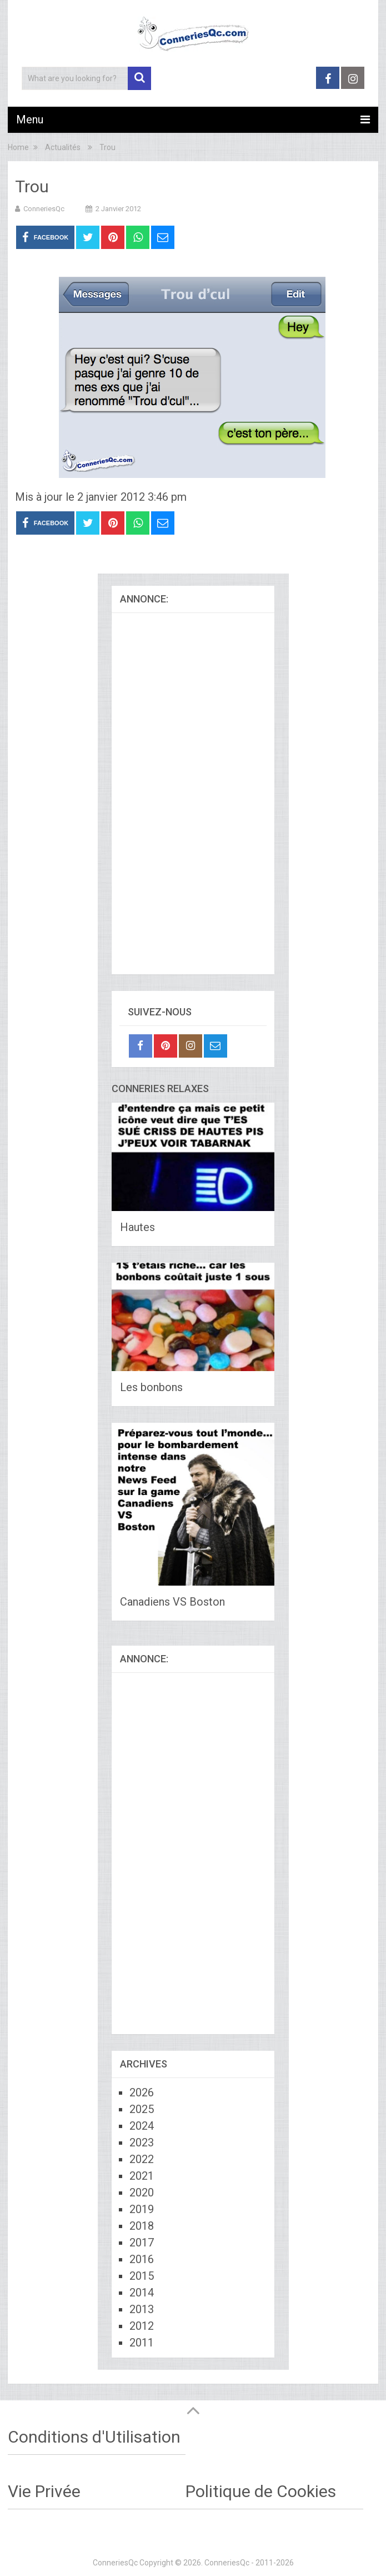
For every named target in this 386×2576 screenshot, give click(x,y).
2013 (141, 2309)
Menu (29, 119)
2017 (141, 2242)
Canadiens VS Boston (172, 1601)
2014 (141, 2292)
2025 (141, 2109)
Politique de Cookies (261, 2491)
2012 (141, 2326)
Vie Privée (44, 2491)
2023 (141, 2142)
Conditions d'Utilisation (94, 2437)
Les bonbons (151, 1387)
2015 (141, 2276)
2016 (141, 2259)
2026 (141, 2092)
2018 (141, 2226)
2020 (141, 2192)
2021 (141, 2176)
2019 (141, 2209)
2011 (141, 2342)
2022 (141, 2159)
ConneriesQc (43, 209)
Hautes (137, 1227)
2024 (141, 2125)
